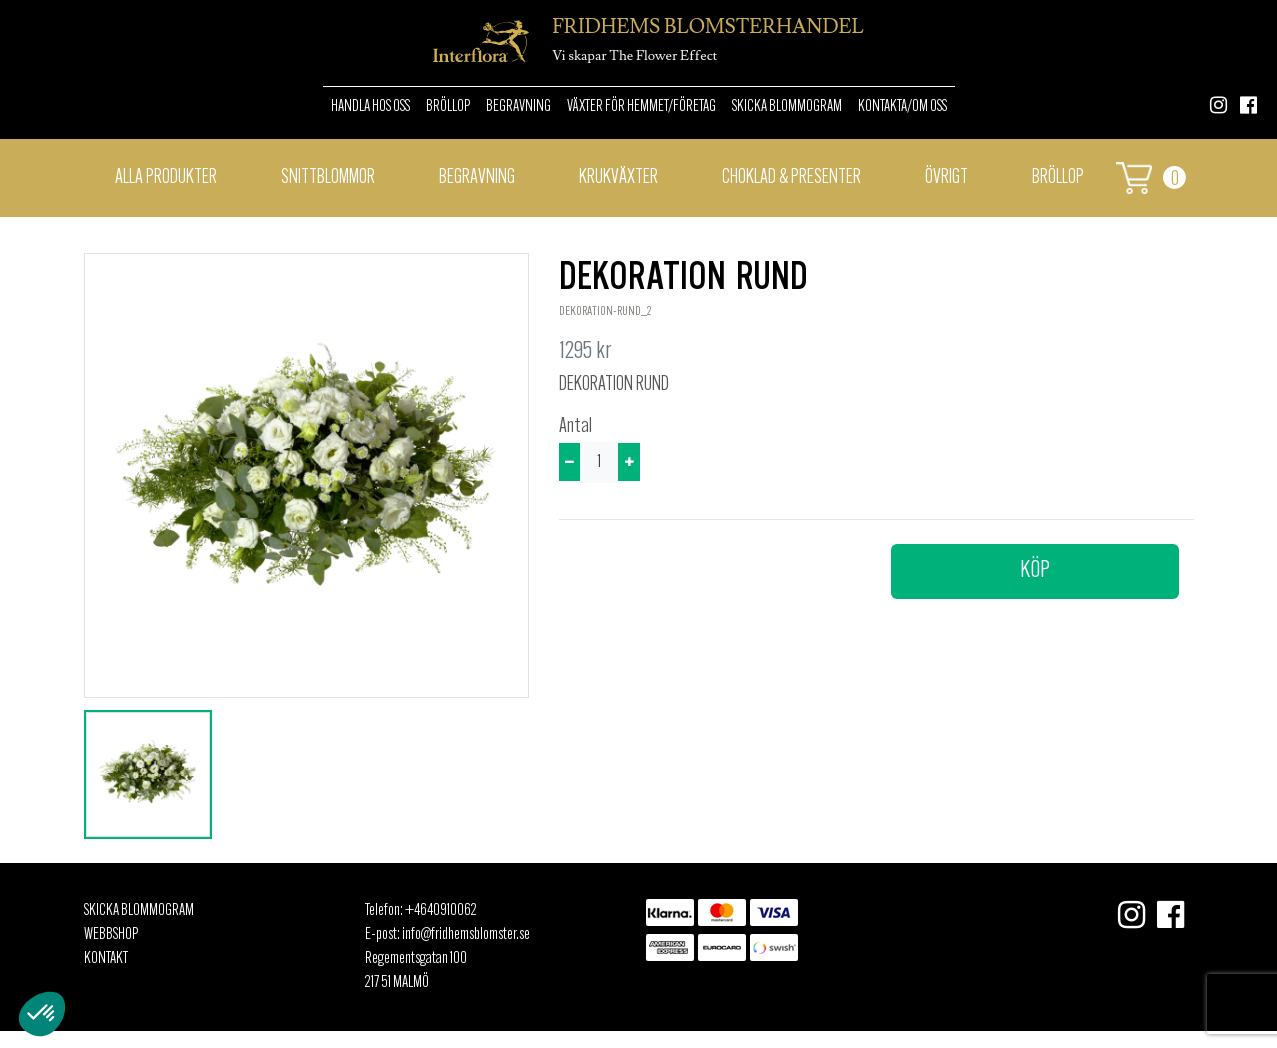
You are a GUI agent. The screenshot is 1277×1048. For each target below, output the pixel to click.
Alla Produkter (166, 178)
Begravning (518, 107)
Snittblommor (328, 178)
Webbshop (111, 935)
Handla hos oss (370, 107)
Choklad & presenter (791, 178)
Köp (1035, 571)
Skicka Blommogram (787, 107)
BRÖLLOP (1058, 178)
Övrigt (946, 178)
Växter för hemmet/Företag (641, 107)
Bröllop (448, 107)
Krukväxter (618, 178)
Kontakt (106, 959)
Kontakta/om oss (902, 107)
